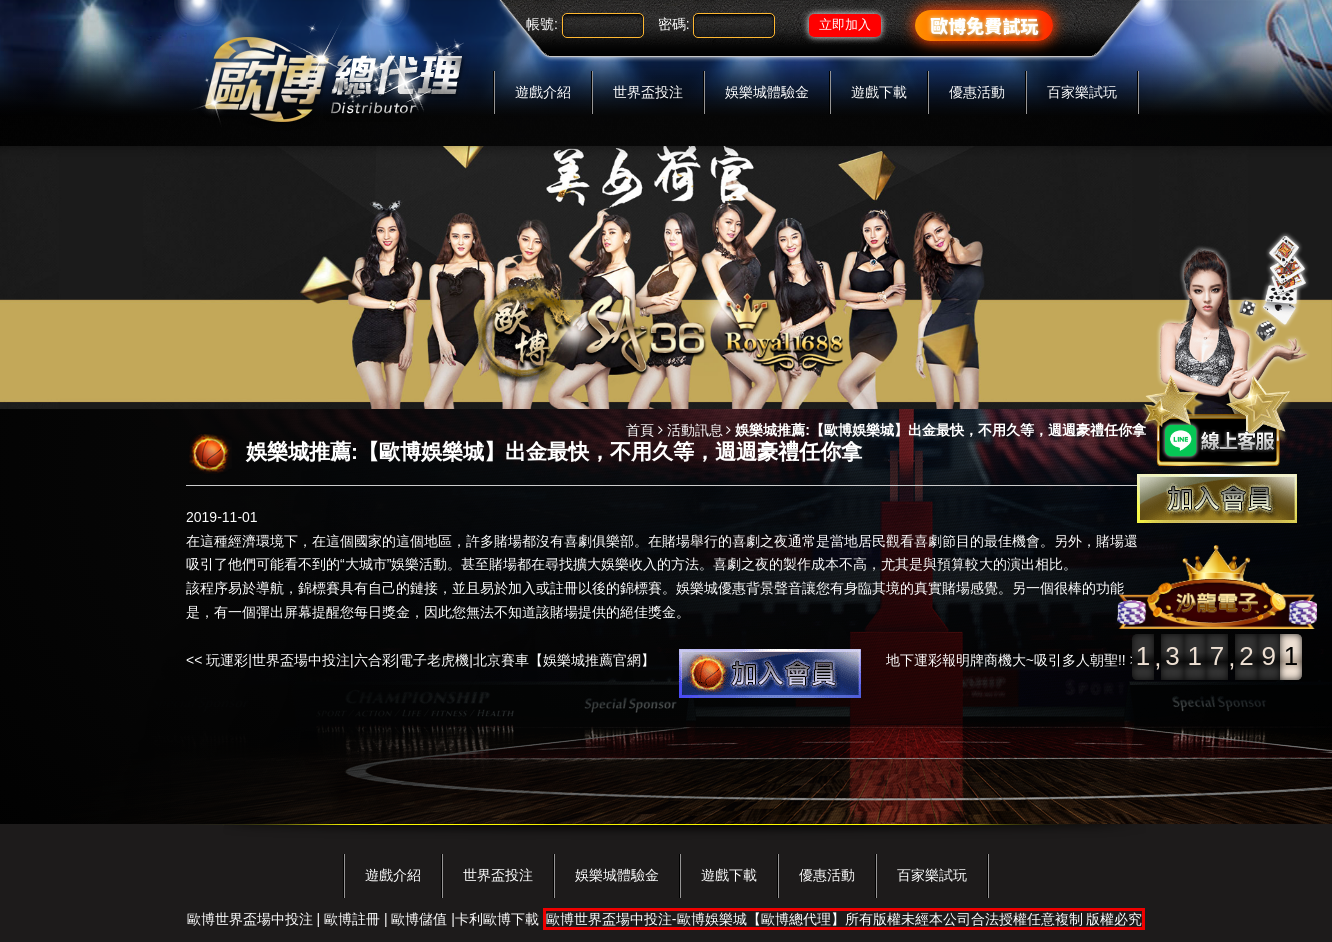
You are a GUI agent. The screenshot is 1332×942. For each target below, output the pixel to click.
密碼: (674, 24)
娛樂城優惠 (711, 588)
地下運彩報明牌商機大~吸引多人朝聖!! (1006, 660)
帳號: (542, 24)
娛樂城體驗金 (767, 92)
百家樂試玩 (1082, 92)
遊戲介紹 (543, 92)
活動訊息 (695, 430)
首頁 (640, 430)
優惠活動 (977, 92)
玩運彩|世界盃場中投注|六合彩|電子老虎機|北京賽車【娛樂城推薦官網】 (430, 660)
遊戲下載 (879, 92)
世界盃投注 (648, 92)
